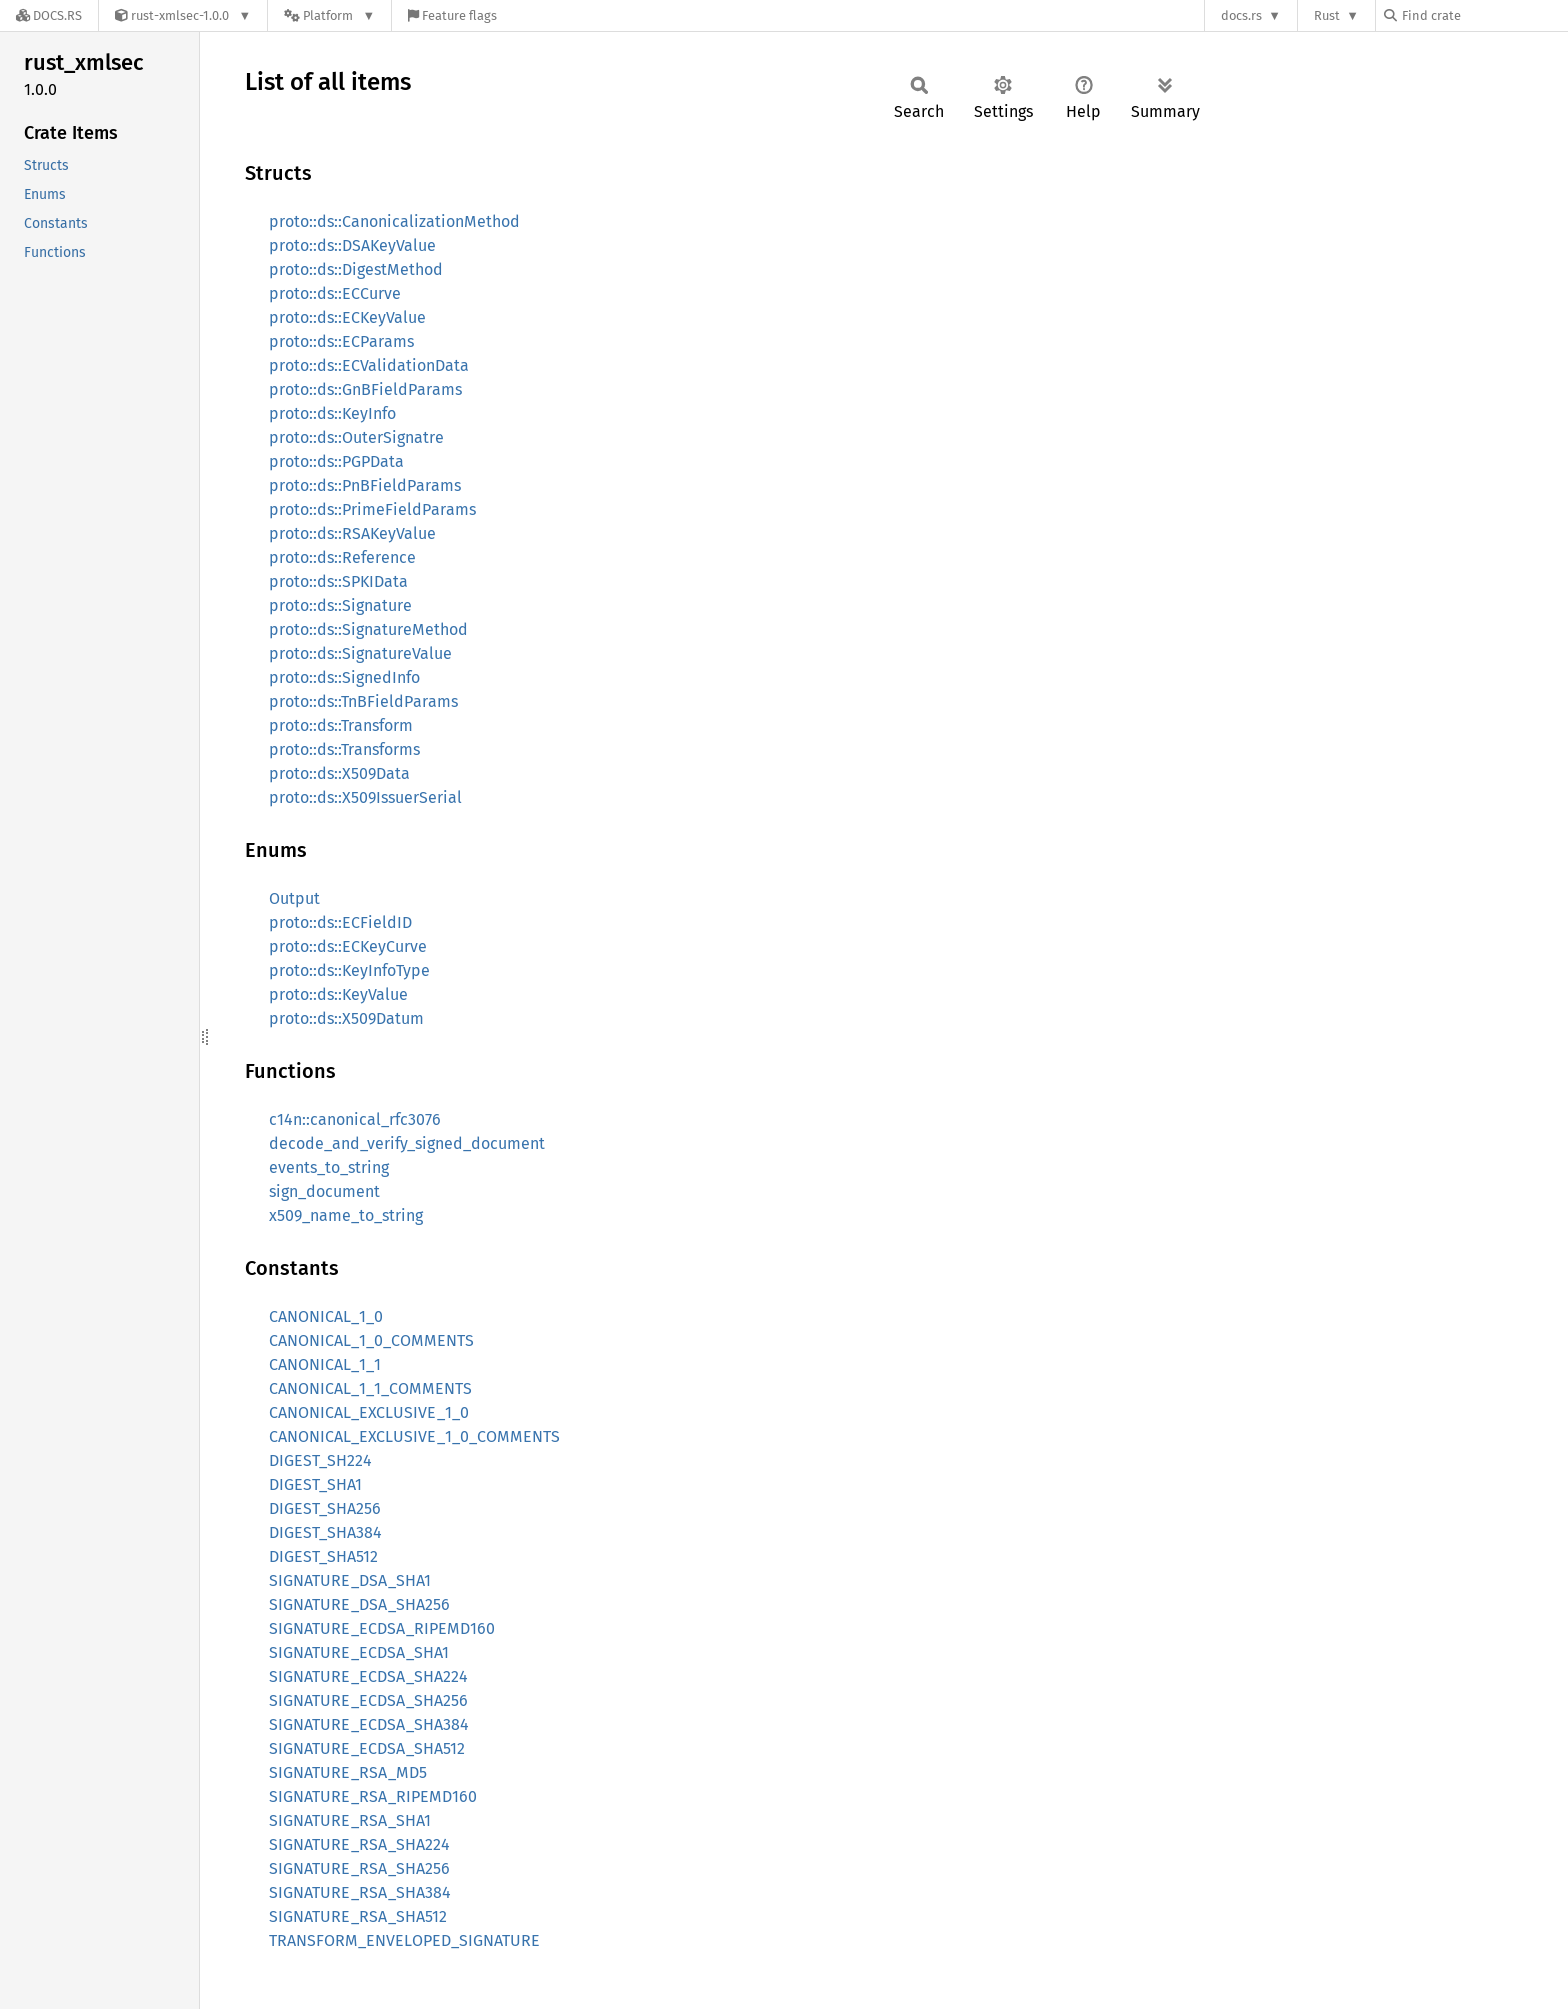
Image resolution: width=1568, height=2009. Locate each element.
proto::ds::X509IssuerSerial (365, 797)
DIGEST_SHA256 (325, 1508)
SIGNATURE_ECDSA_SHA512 (367, 1748)
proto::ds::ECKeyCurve (348, 946)
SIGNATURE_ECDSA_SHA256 (368, 1700)
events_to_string (329, 1167)
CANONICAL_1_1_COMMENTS (370, 1388)
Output (294, 898)
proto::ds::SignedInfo (344, 677)
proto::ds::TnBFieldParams (363, 701)
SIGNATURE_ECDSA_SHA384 (369, 1724)
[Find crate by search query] (1484, 15)
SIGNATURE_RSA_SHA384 (360, 1892)
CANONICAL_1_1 (325, 1364)
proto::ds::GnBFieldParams (365, 389)
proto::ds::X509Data (339, 773)
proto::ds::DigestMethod (356, 269)
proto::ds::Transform (341, 725)
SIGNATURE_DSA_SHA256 (359, 1604)
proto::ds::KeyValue (338, 994)
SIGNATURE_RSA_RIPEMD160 (373, 1796)
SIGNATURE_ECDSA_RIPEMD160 (382, 1628)
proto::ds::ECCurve (335, 293)
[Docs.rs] (49, 15)
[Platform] (329, 15)
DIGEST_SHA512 (323, 1556)
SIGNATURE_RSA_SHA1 (350, 1820)
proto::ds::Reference (342, 557)
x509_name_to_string (346, 1215)
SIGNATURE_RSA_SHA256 (359, 1868)
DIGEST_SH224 (320, 1460)
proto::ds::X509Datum (346, 1018)
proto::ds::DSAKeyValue (352, 245)
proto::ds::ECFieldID (340, 922)
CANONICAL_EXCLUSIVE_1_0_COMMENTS (414, 1436)
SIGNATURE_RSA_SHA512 (358, 1916)
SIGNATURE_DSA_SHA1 (350, 1580)
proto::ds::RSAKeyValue (352, 533)
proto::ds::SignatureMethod (368, 629)
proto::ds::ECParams (341, 341)
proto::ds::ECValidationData (369, 365)
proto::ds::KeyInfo (332, 413)
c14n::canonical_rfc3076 (355, 1119)
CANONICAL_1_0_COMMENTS (371, 1340)
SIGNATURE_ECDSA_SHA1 (359, 1652)
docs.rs (1241, 15)
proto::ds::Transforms (344, 749)
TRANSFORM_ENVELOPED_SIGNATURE (404, 1940)
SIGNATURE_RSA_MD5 (348, 1772)
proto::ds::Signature (340, 605)
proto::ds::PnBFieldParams (365, 485)
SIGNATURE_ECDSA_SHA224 (368, 1676)
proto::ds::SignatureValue (360, 653)
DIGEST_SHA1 (315, 1484)
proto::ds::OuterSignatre (356, 437)
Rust (1327, 15)
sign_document (324, 1191)
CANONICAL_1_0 (326, 1316)
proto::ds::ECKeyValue (347, 317)
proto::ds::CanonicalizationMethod (394, 221)
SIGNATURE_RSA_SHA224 (359, 1844)
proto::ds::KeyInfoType (349, 970)
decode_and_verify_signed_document (407, 1143)
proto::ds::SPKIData (338, 581)
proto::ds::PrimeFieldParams (372, 509)
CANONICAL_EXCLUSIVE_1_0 (369, 1412)
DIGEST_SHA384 (325, 1532)
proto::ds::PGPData (336, 461)
